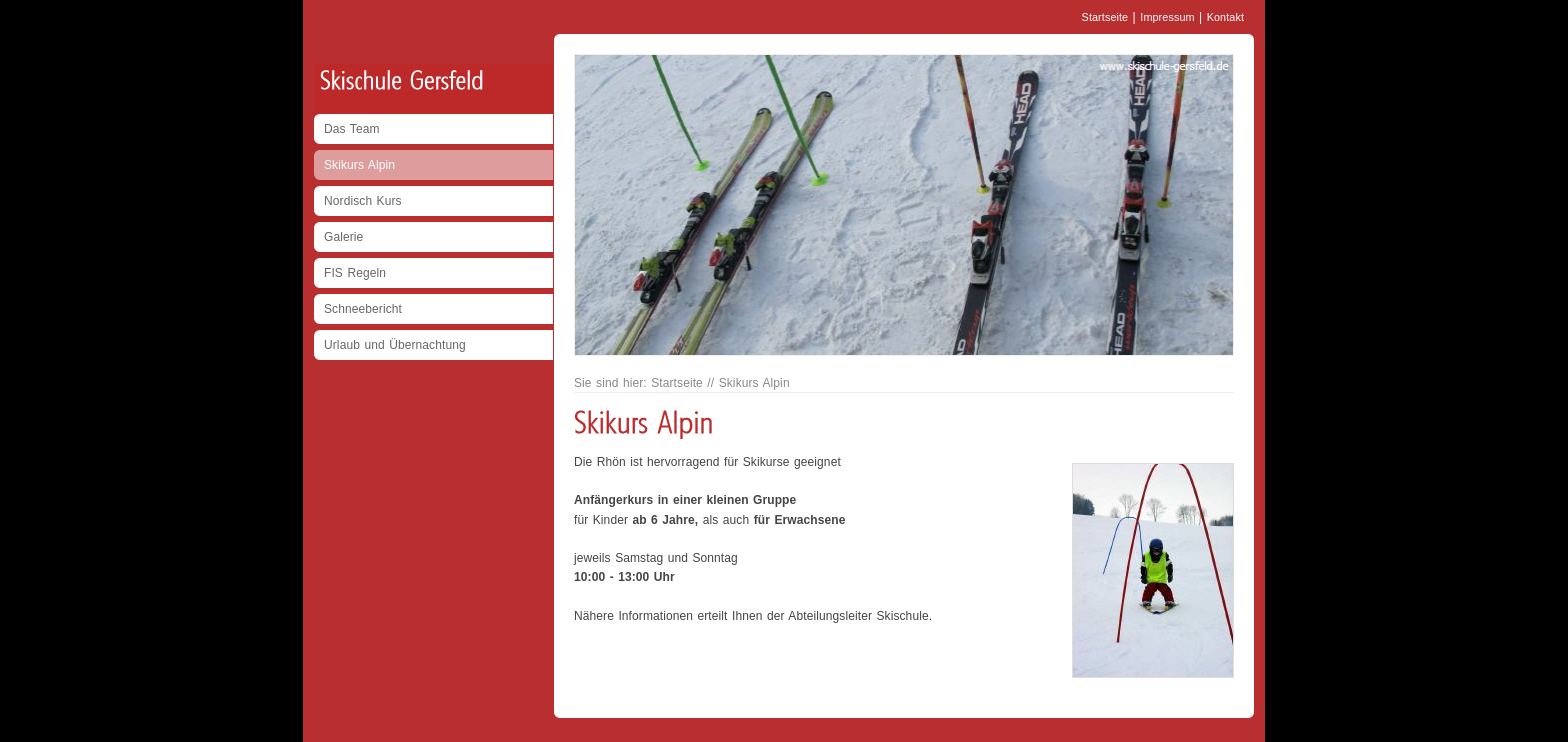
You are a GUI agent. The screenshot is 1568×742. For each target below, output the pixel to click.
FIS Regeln (355, 273)
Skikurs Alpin (359, 165)
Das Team (352, 129)
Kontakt (1225, 17)
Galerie (343, 237)
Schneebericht (363, 309)
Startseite (1105, 17)
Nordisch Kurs (363, 201)
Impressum (1167, 17)
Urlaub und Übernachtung (395, 345)
